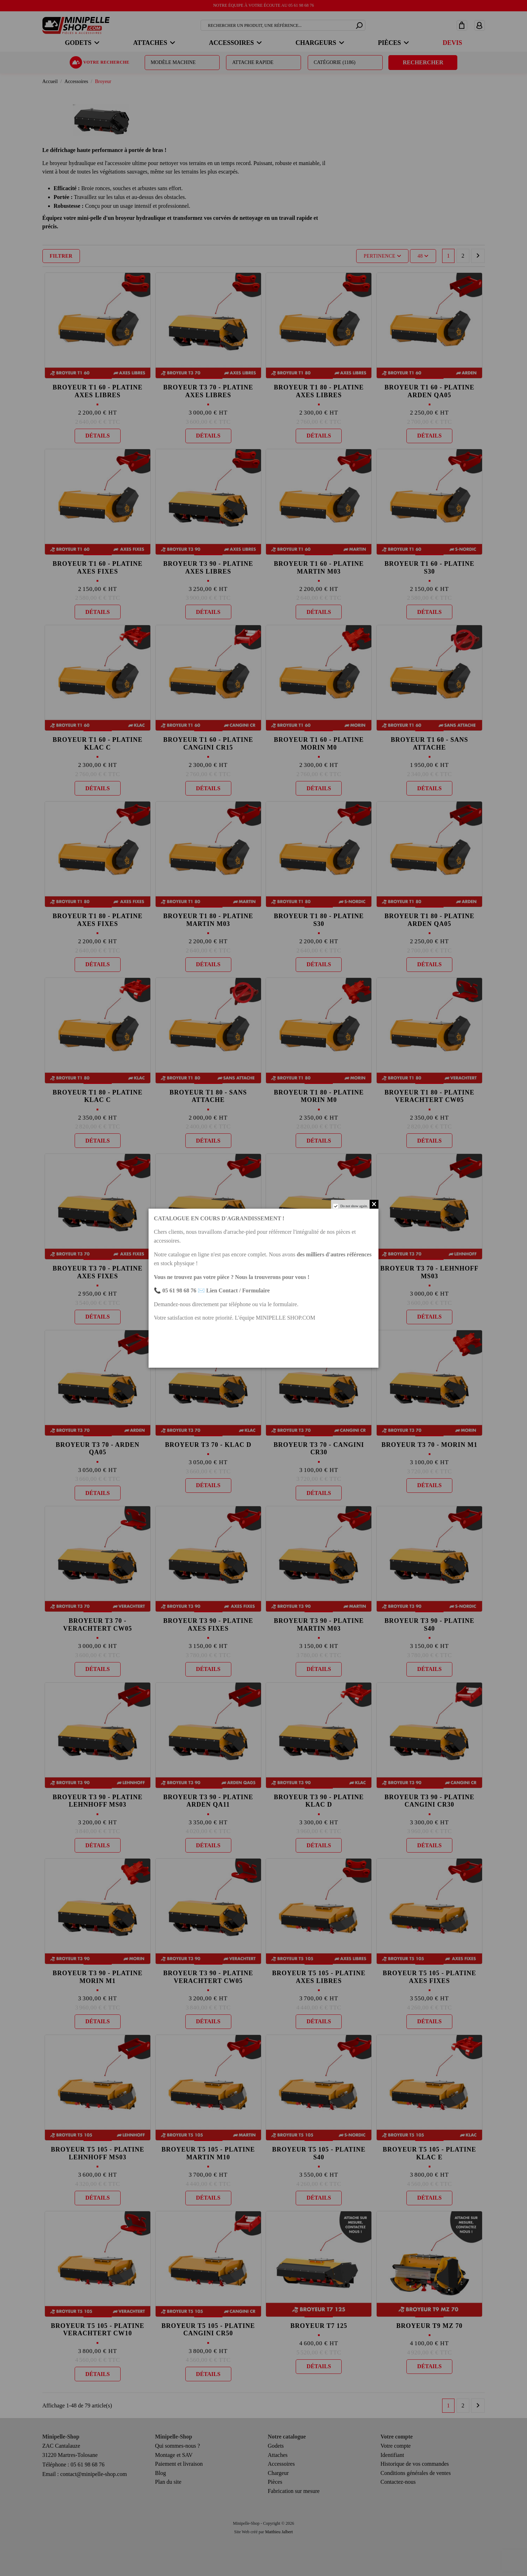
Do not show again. (354, 1206)
